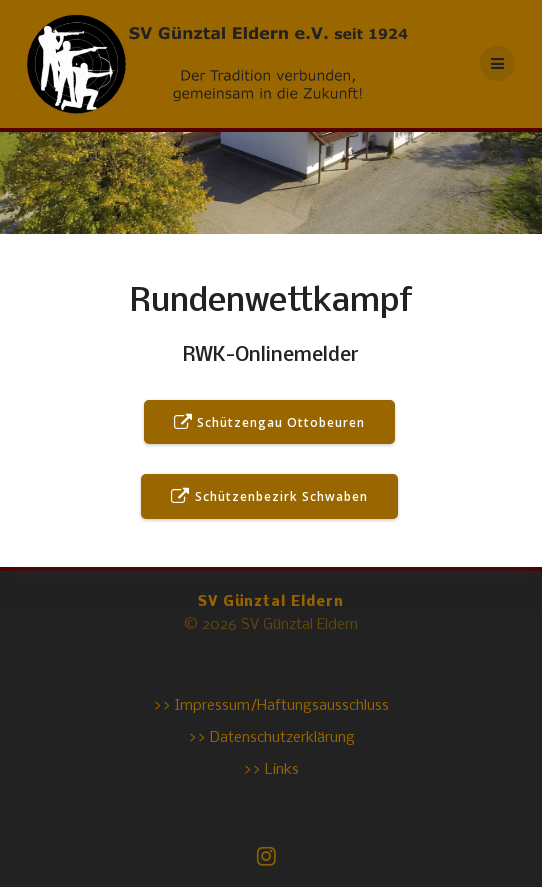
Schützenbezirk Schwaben (269, 497)
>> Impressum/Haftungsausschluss (271, 706)
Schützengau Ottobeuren (269, 423)
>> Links (271, 770)
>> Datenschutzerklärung (271, 738)
